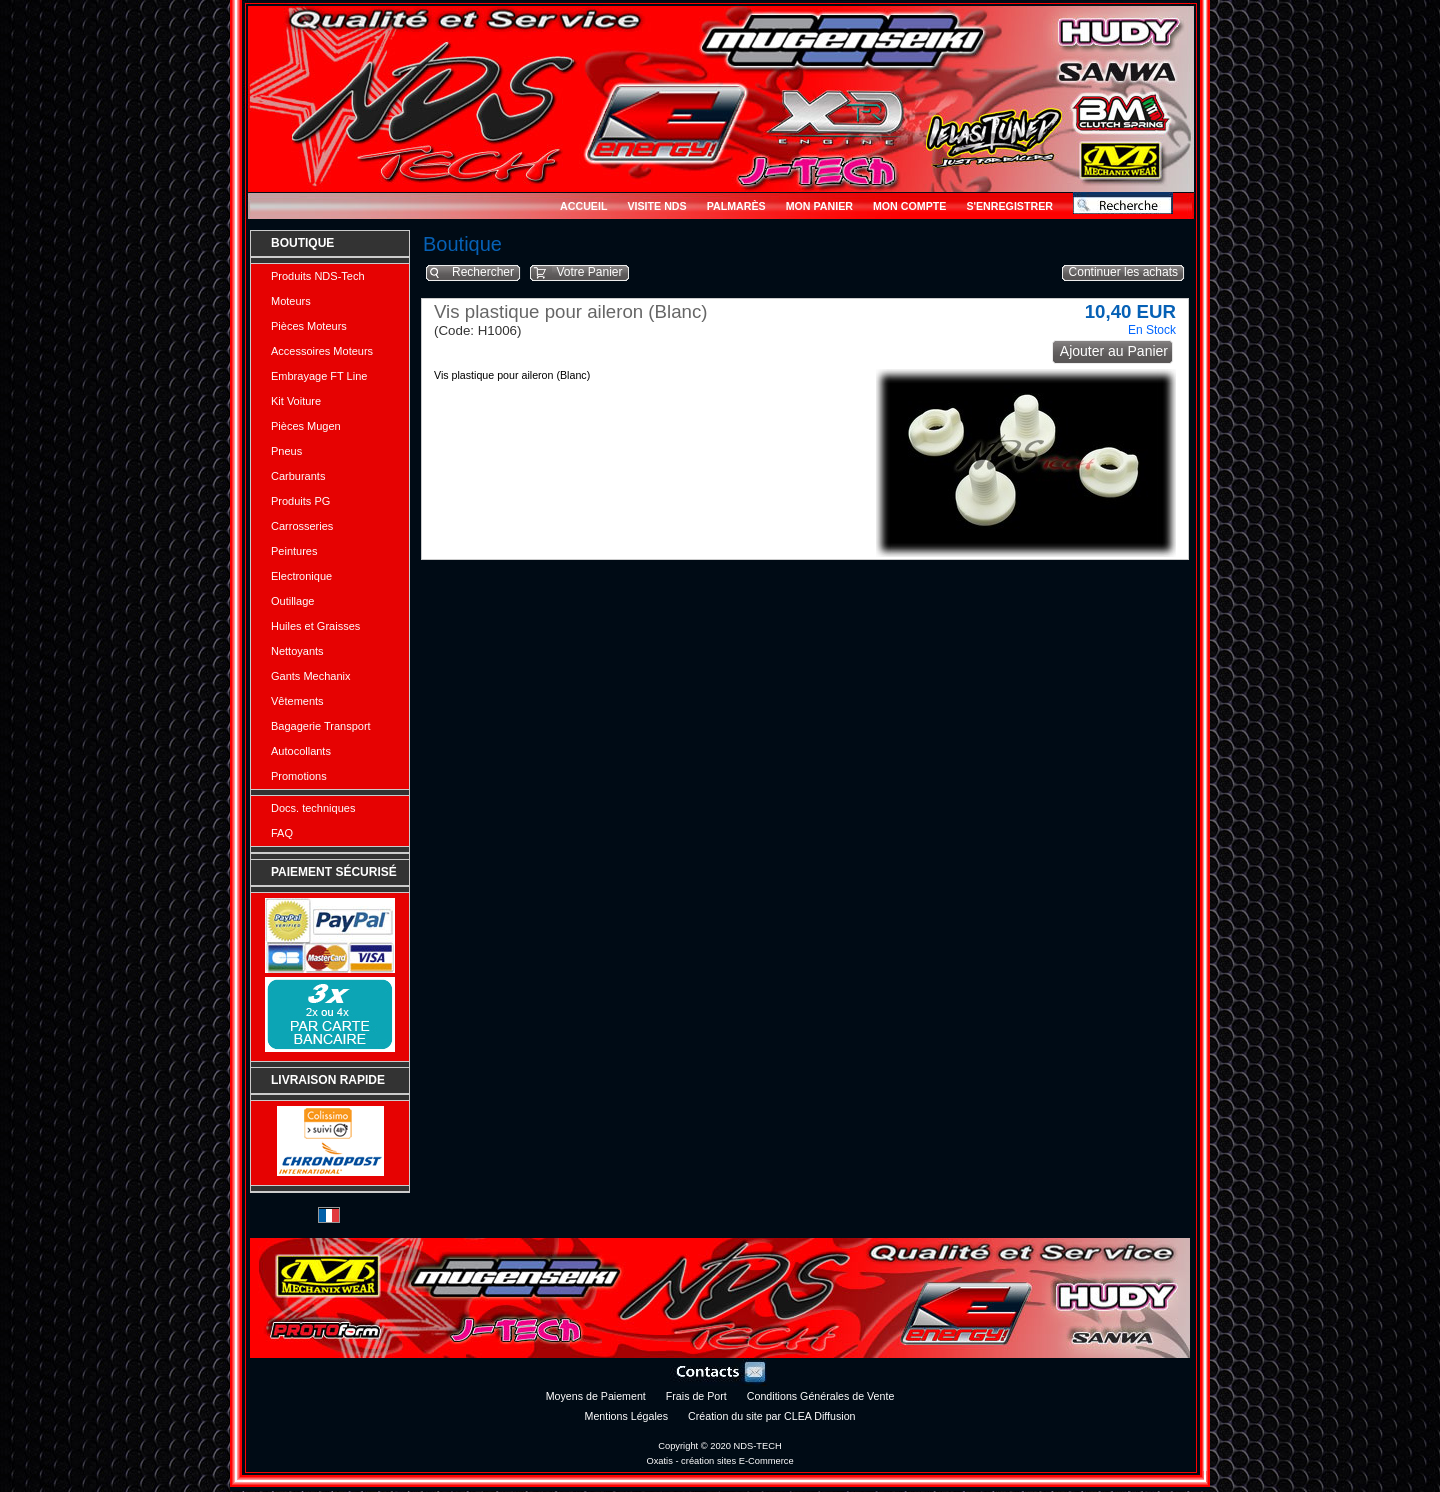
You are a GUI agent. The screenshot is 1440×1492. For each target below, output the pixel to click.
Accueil (583, 206)
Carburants (298, 476)
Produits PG (300, 501)
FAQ (282, 833)
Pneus (286, 451)
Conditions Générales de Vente (821, 1396)
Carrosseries (302, 526)
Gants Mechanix (310, 676)
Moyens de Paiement (596, 1396)
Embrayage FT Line (319, 376)
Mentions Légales (627, 1416)
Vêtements (297, 701)
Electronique (301, 576)
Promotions (299, 776)
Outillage (292, 601)
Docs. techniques (313, 808)
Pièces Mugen (306, 426)
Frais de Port (696, 1396)
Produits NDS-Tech (318, 276)
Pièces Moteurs (309, 326)
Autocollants (301, 751)
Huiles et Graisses (315, 626)
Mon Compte (909, 206)
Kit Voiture (296, 401)
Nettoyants (297, 651)
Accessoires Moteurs (322, 351)
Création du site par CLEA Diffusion (771, 1416)
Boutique (302, 243)
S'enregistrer (1009, 206)
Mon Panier (819, 206)
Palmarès (736, 206)
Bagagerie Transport (321, 726)
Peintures (294, 551)
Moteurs (291, 301)
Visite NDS (656, 206)
